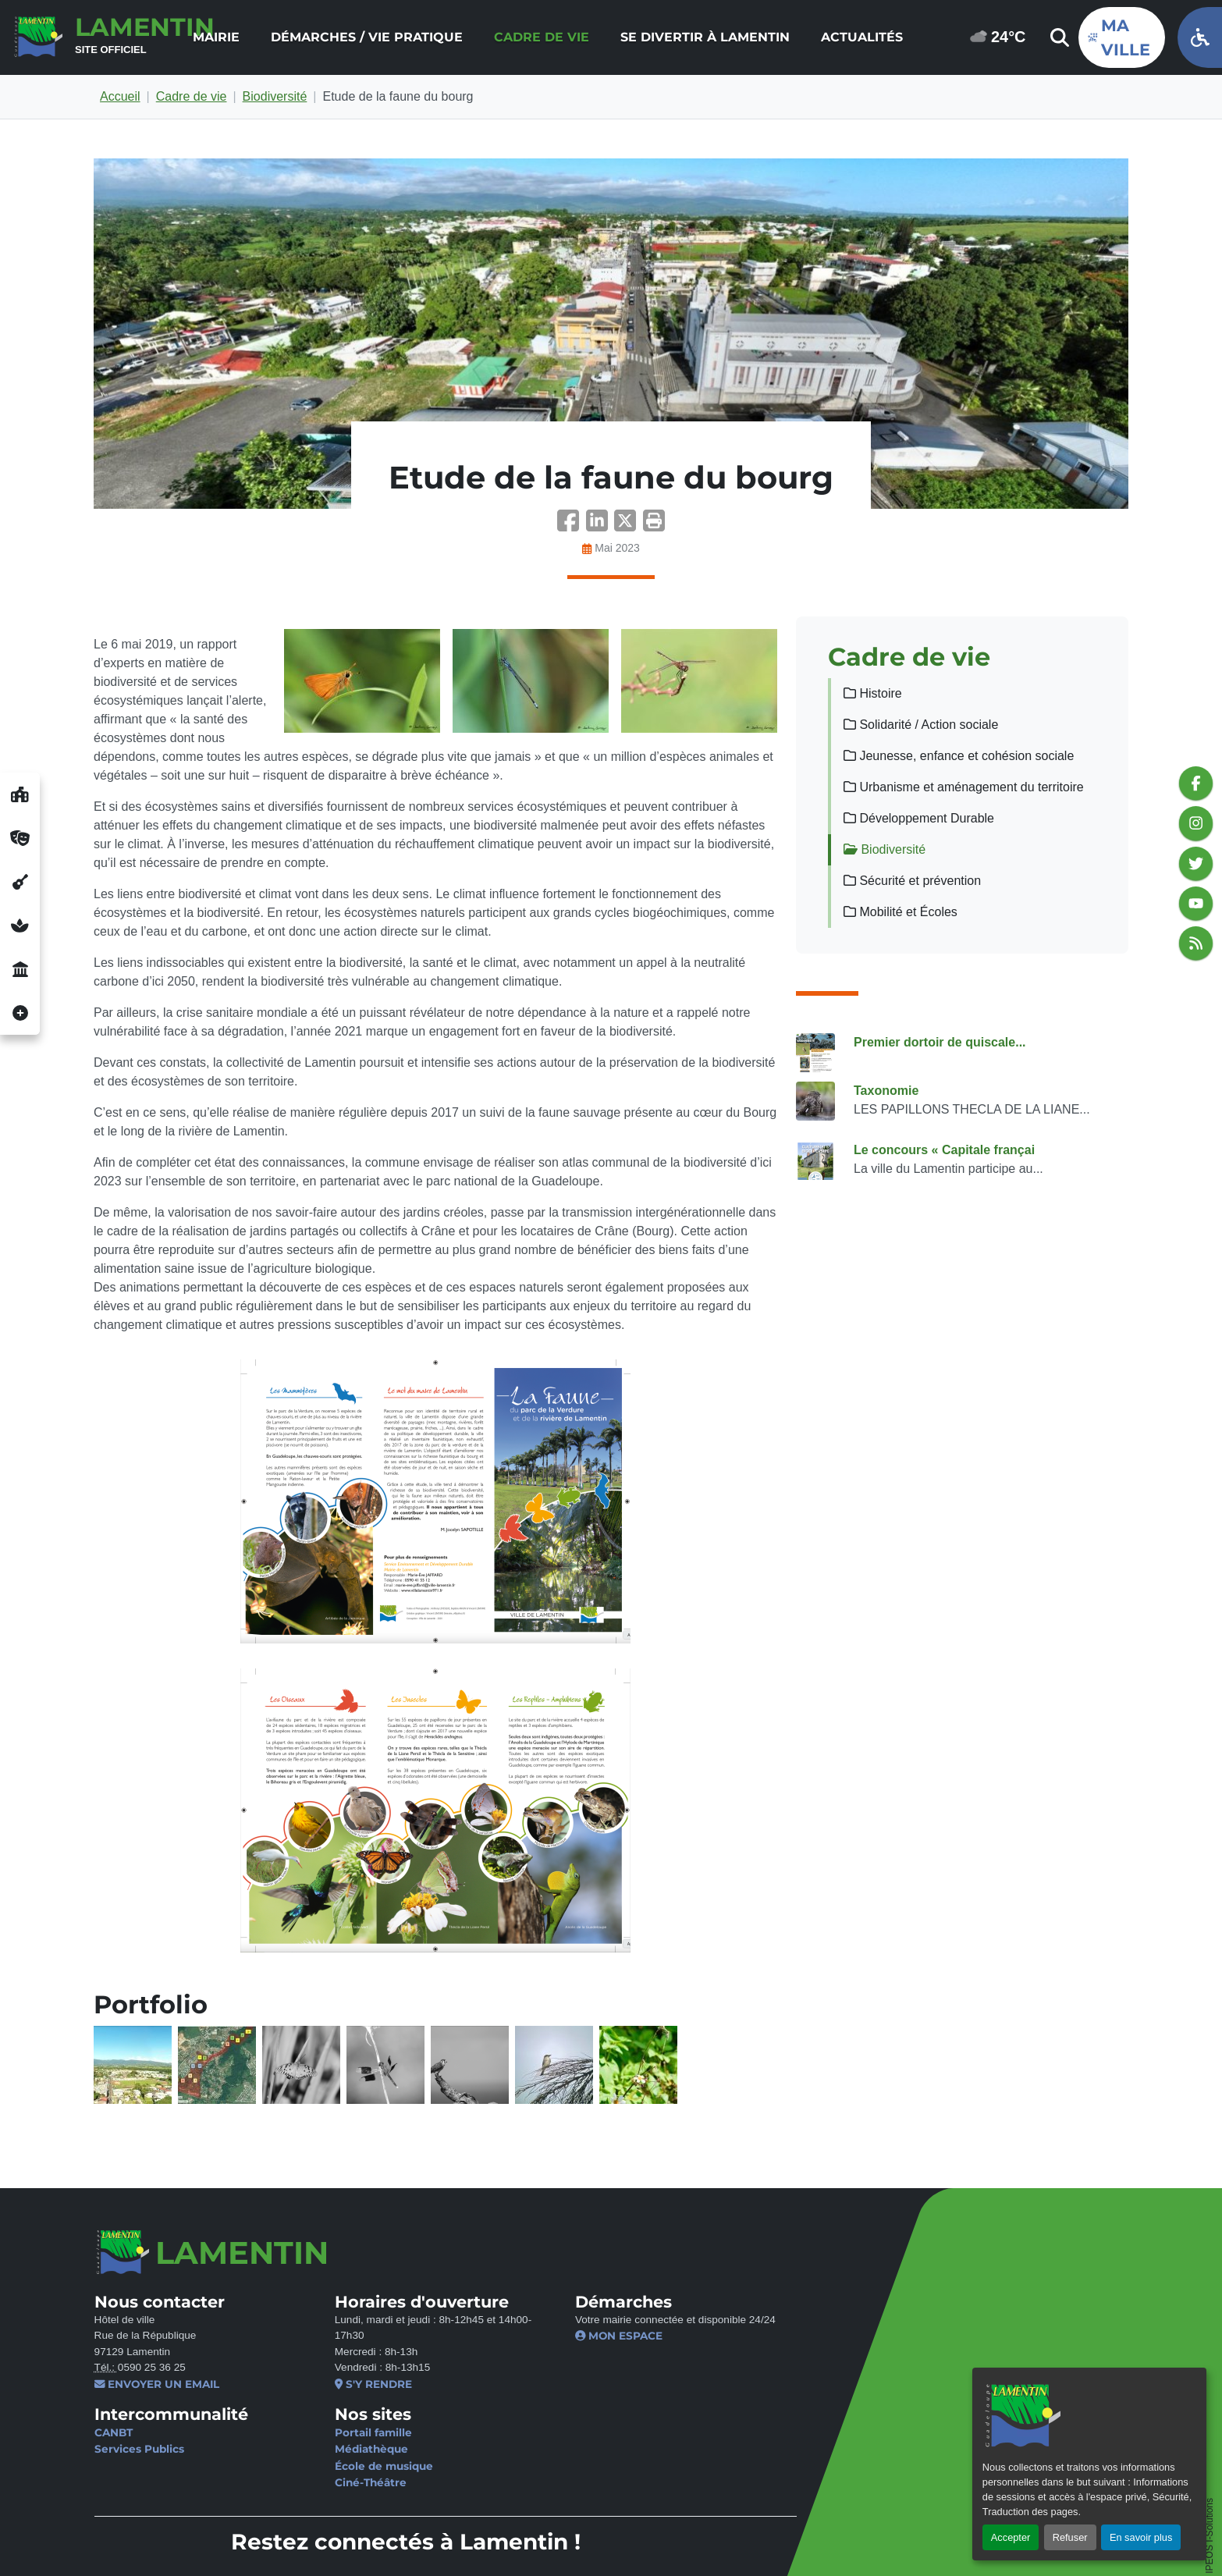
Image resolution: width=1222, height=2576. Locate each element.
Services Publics (138, 2449)
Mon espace (579, 2335)
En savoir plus (1141, 2537)
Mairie (216, 37)
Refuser (1070, 2537)
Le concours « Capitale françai (944, 1150)
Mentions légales (203, 2536)
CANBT (113, 2432)
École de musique (363, 2466)
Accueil (120, 96)
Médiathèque (351, 2449)
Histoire (873, 693)
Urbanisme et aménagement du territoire (964, 787)
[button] (654, 525)
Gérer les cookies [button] (144, 2553)
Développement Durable (919, 818)
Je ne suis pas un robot (901, 2312)
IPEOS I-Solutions (1209, 2434)
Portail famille (353, 2432)
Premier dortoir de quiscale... (940, 1042)
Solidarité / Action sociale (921, 724)
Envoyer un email (156, 2384)
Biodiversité (275, 96)
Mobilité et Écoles (900, 911)
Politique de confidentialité (346, 2536)
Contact (117, 2536)
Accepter (1011, 2537)
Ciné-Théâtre (350, 2482)
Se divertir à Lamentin (705, 37)
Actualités (862, 37)
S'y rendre (353, 2384)
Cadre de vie (541, 37)
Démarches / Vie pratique (367, 37)
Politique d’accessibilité (508, 2536)
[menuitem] (216, 37)
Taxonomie (886, 1090)
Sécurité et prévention (912, 880)
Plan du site (625, 2536)
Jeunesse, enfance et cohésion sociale (959, 755)
